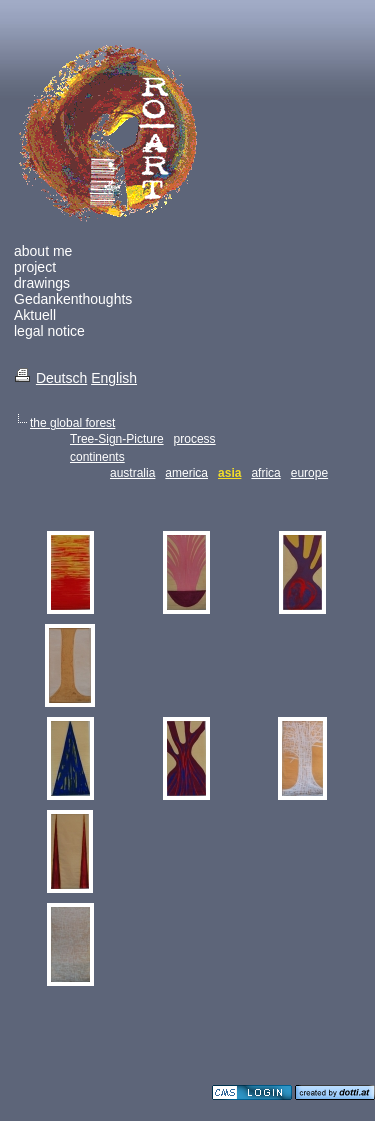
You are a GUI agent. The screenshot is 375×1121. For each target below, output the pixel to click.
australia (132, 473)
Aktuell (35, 315)
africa (265, 473)
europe (309, 473)
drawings (42, 283)
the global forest (72, 423)
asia (229, 473)
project (35, 267)
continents (97, 457)
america (186, 473)
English (114, 378)
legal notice (49, 331)
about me (43, 251)
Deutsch (61, 378)
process (195, 439)
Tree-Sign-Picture (117, 439)
